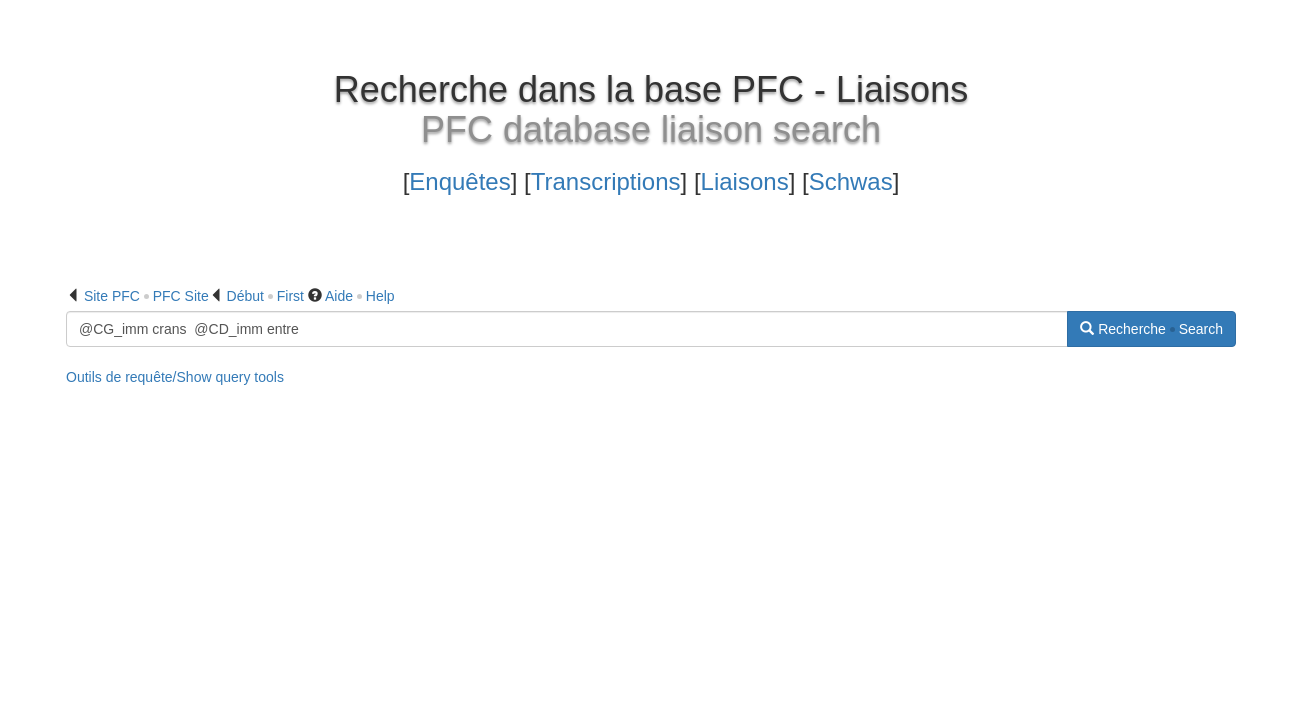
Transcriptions (606, 181)
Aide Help (360, 296)
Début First (265, 296)
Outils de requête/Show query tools (175, 377)
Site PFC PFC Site (146, 296)
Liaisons (745, 181)
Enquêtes (459, 181)
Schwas (851, 181)
